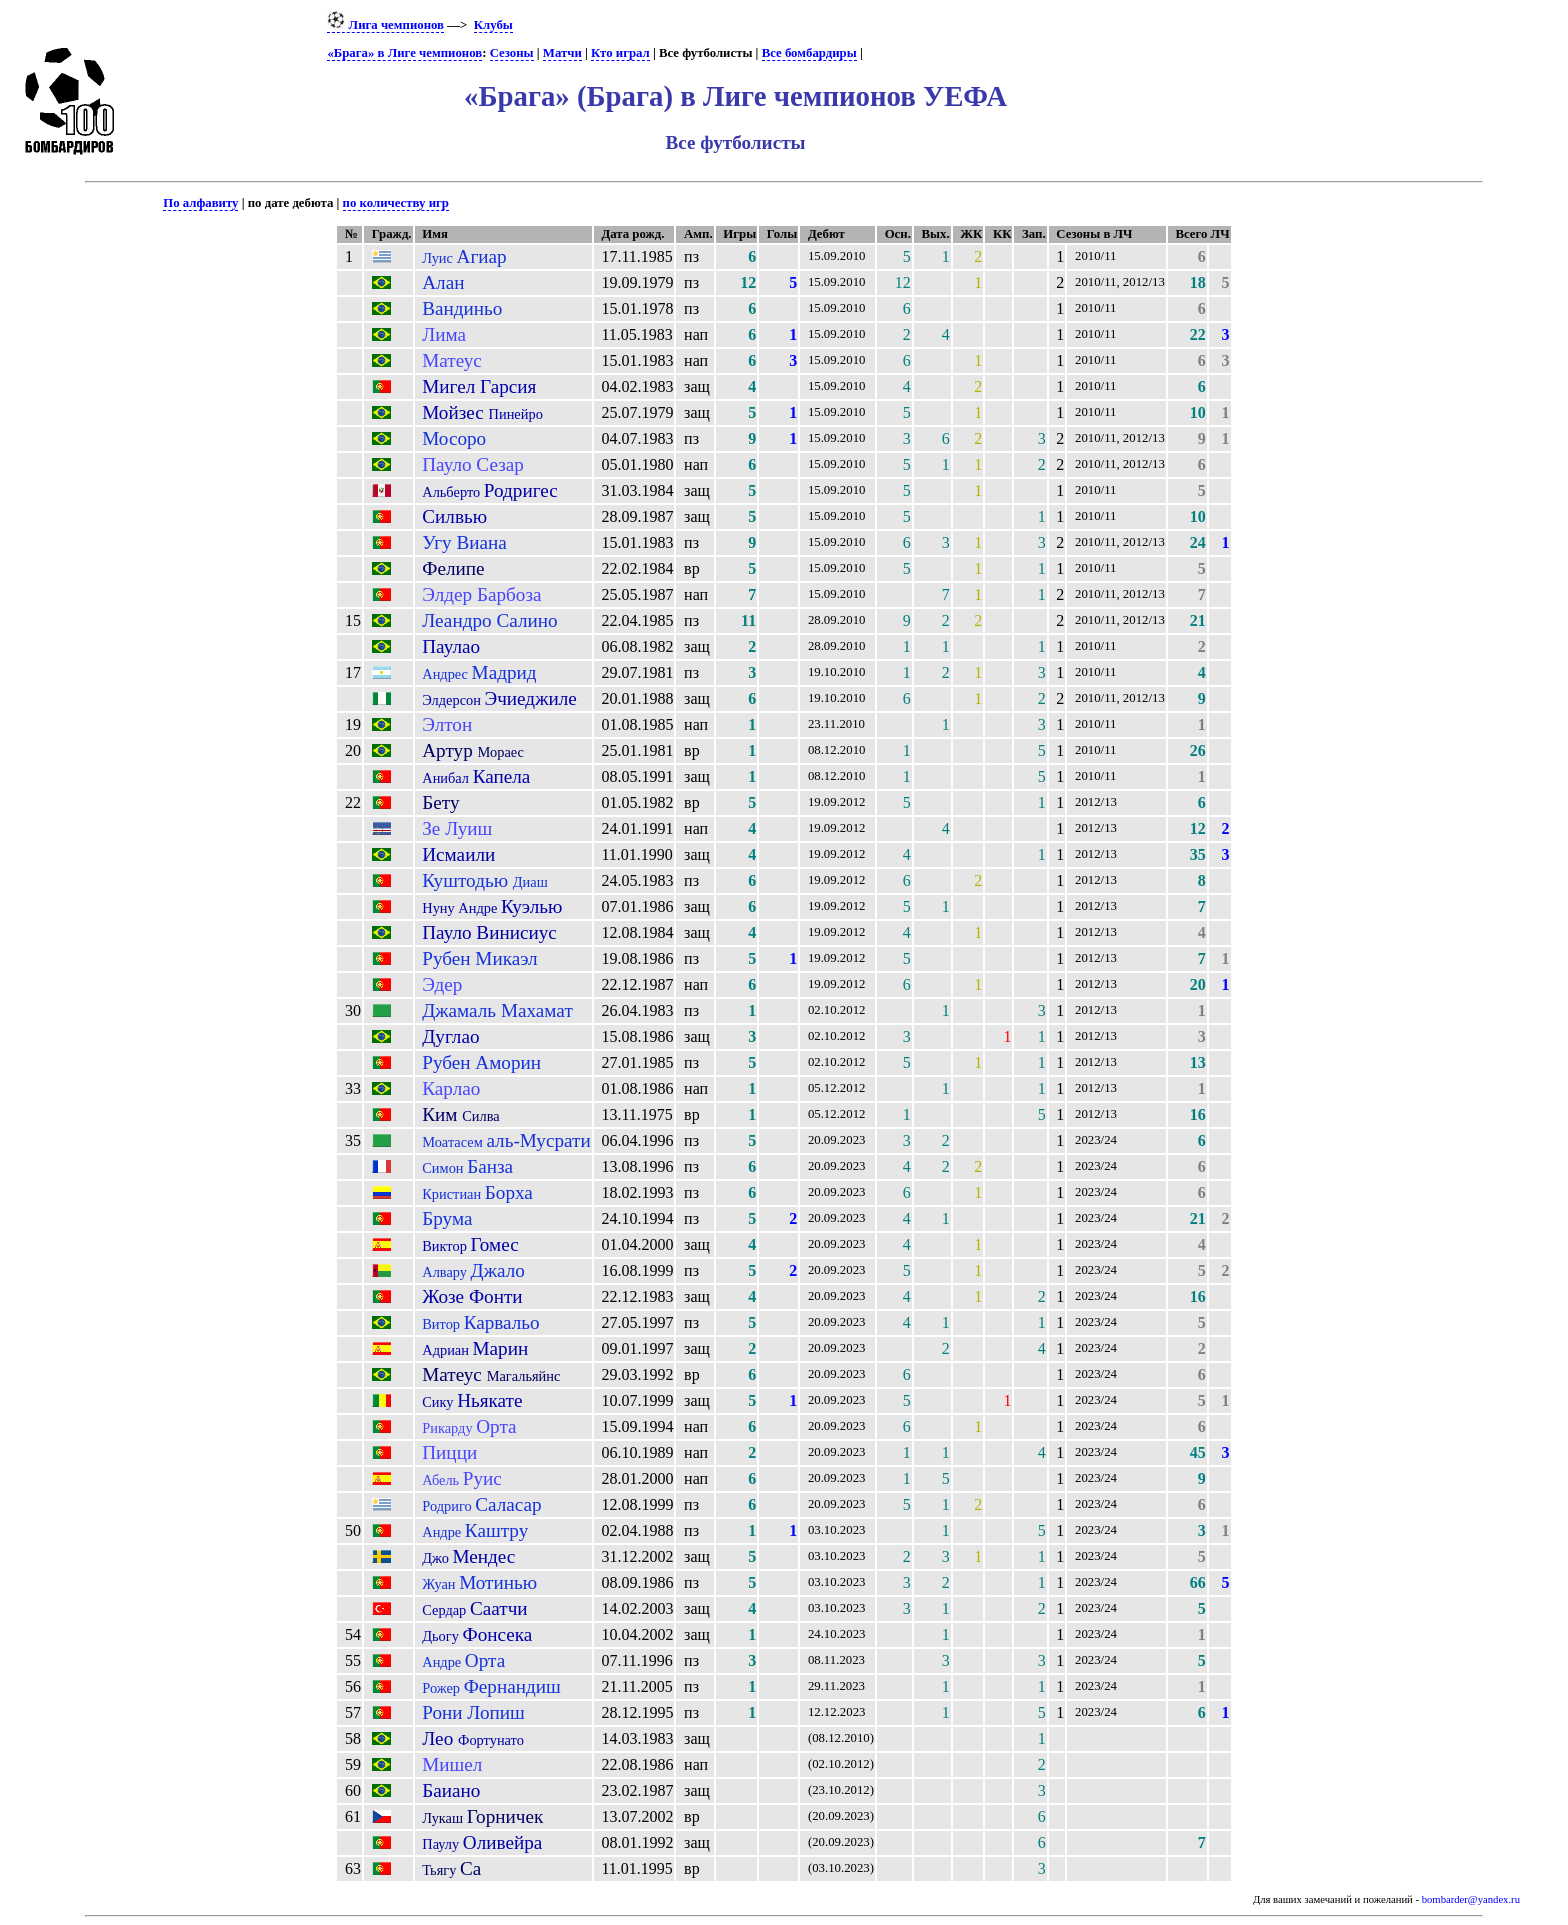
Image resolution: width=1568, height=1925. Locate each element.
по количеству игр (396, 203)
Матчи (562, 53)
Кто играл (620, 53)
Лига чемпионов (385, 25)
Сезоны (512, 53)
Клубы (493, 25)
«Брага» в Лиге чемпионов (404, 53)
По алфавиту (200, 203)
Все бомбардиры (809, 53)
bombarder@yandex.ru (1471, 1899)
